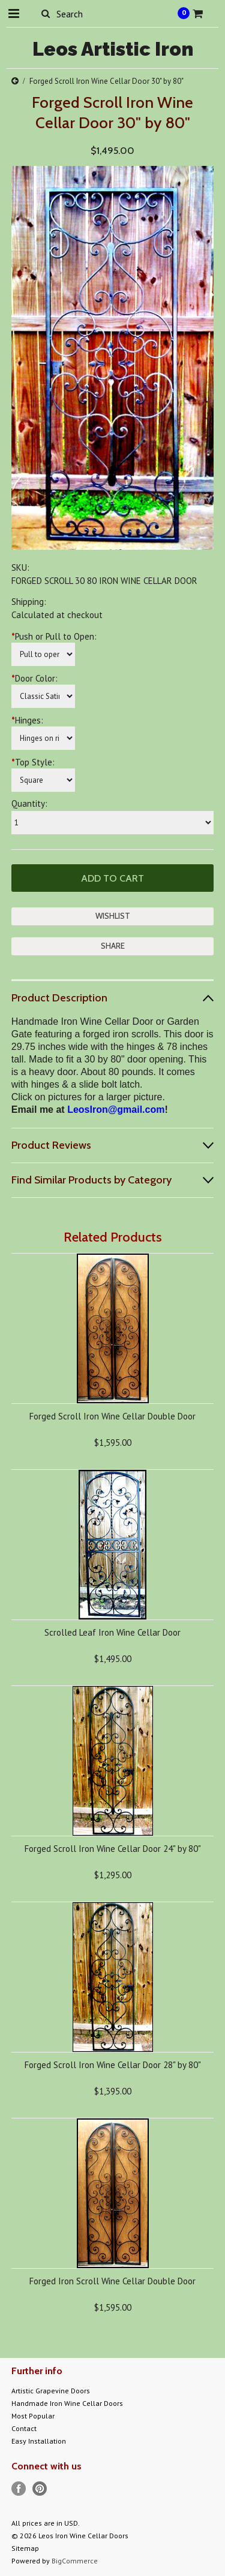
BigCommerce (75, 2560)
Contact (24, 2428)
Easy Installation (38, 2440)
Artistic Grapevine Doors (50, 2390)
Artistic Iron (112, 49)
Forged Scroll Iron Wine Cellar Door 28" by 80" (113, 2065)
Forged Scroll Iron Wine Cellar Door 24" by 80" (113, 1848)
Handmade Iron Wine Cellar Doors (67, 2403)
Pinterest (39, 2488)
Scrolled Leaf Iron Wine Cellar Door (112, 1632)
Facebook (18, 2488)
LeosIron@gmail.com (115, 1109)
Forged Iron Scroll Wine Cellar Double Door (112, 2281)
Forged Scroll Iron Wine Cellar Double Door (112, 1416)
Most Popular (33, 2415)
